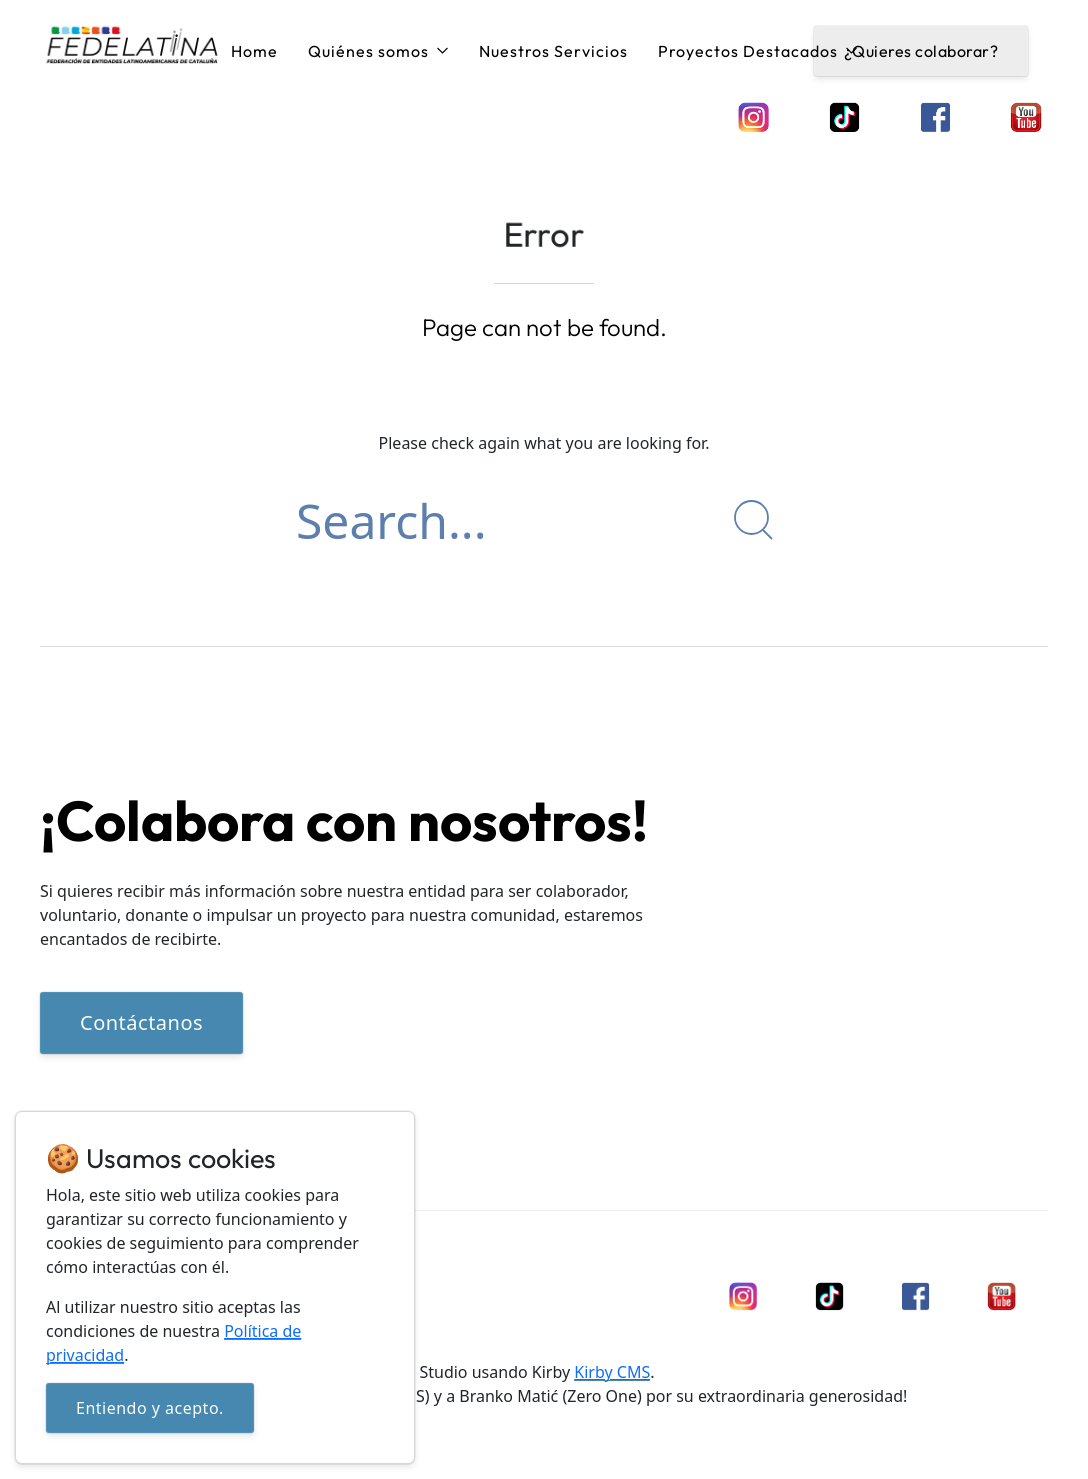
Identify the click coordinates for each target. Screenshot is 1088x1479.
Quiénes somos (378, 51)
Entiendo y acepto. (150, 1408)
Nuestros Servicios (553, 51)
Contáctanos (141, 1023)
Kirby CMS (612, 1372)
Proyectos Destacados (758, 51)
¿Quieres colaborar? (921, 51)
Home (254, 51)
